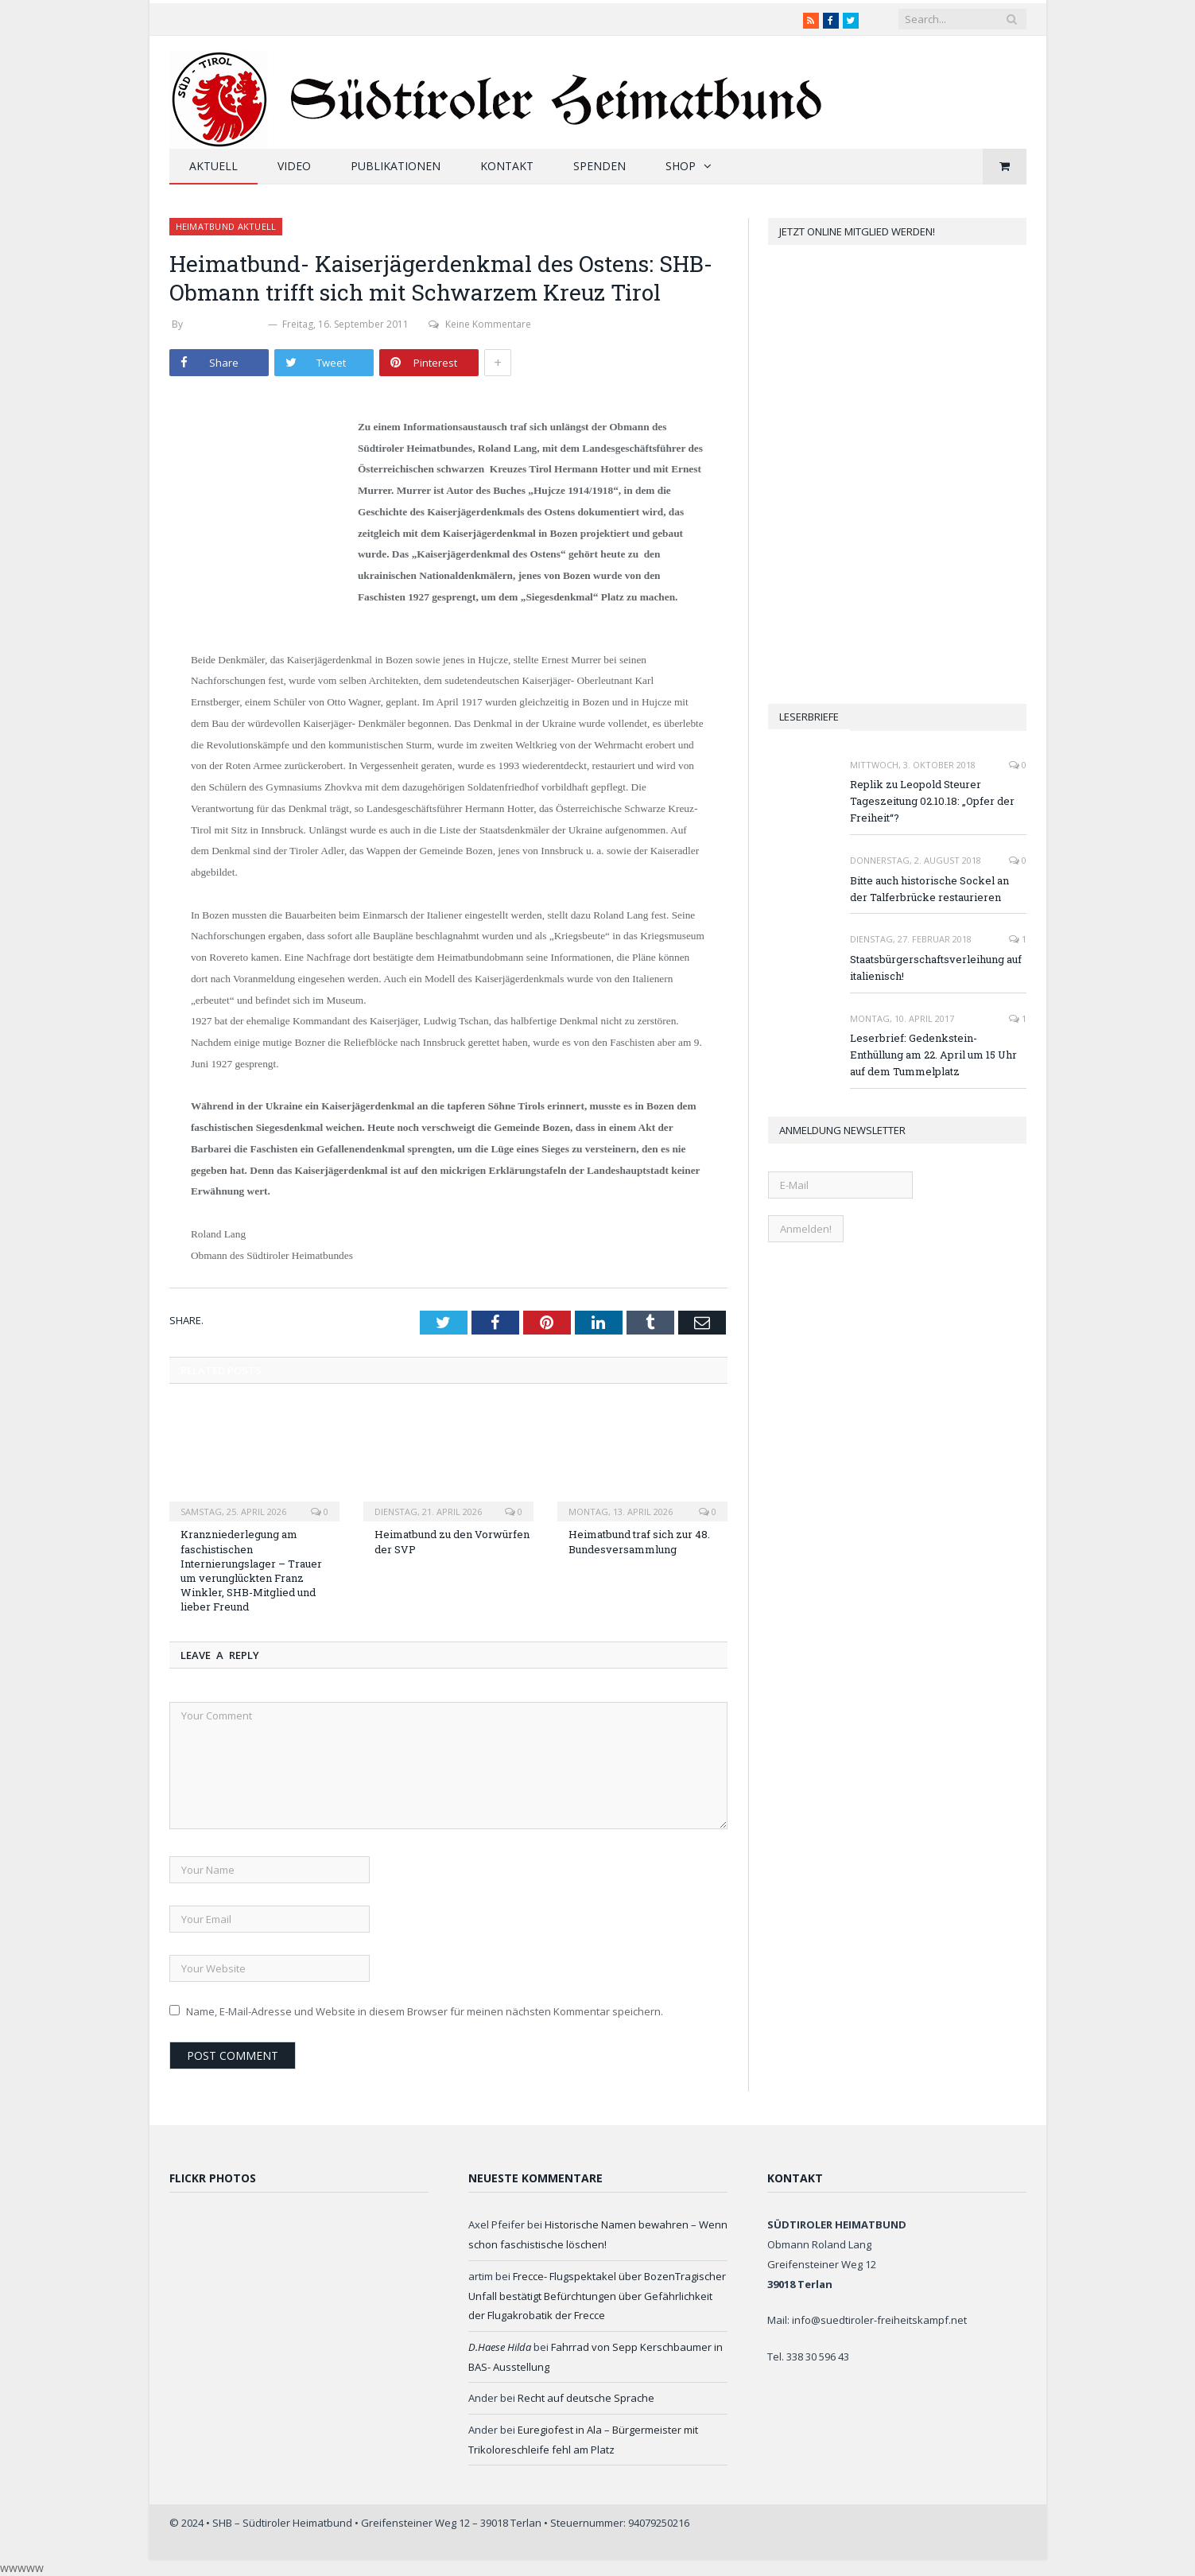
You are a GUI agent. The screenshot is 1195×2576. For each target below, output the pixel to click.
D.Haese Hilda (499, 2347)
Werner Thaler (225, 324)
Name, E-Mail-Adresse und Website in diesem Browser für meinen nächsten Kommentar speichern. (424, 2011)
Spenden (599, 165)
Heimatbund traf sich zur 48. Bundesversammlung (639, 1541)
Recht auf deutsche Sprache (586, 2398)
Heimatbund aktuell (226, 226)
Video (294, 165)
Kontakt (506, 165)
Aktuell (213, 165)
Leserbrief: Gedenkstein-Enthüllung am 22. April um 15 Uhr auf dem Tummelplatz (933, 1054)
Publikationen (395, 165)
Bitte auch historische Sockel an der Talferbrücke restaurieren (929, 888)
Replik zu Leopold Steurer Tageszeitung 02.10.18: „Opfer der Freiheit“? (932, 801)
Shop (680, 165)
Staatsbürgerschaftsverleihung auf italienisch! (936, 967)
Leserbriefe (809, 716)
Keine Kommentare (480, 324)
